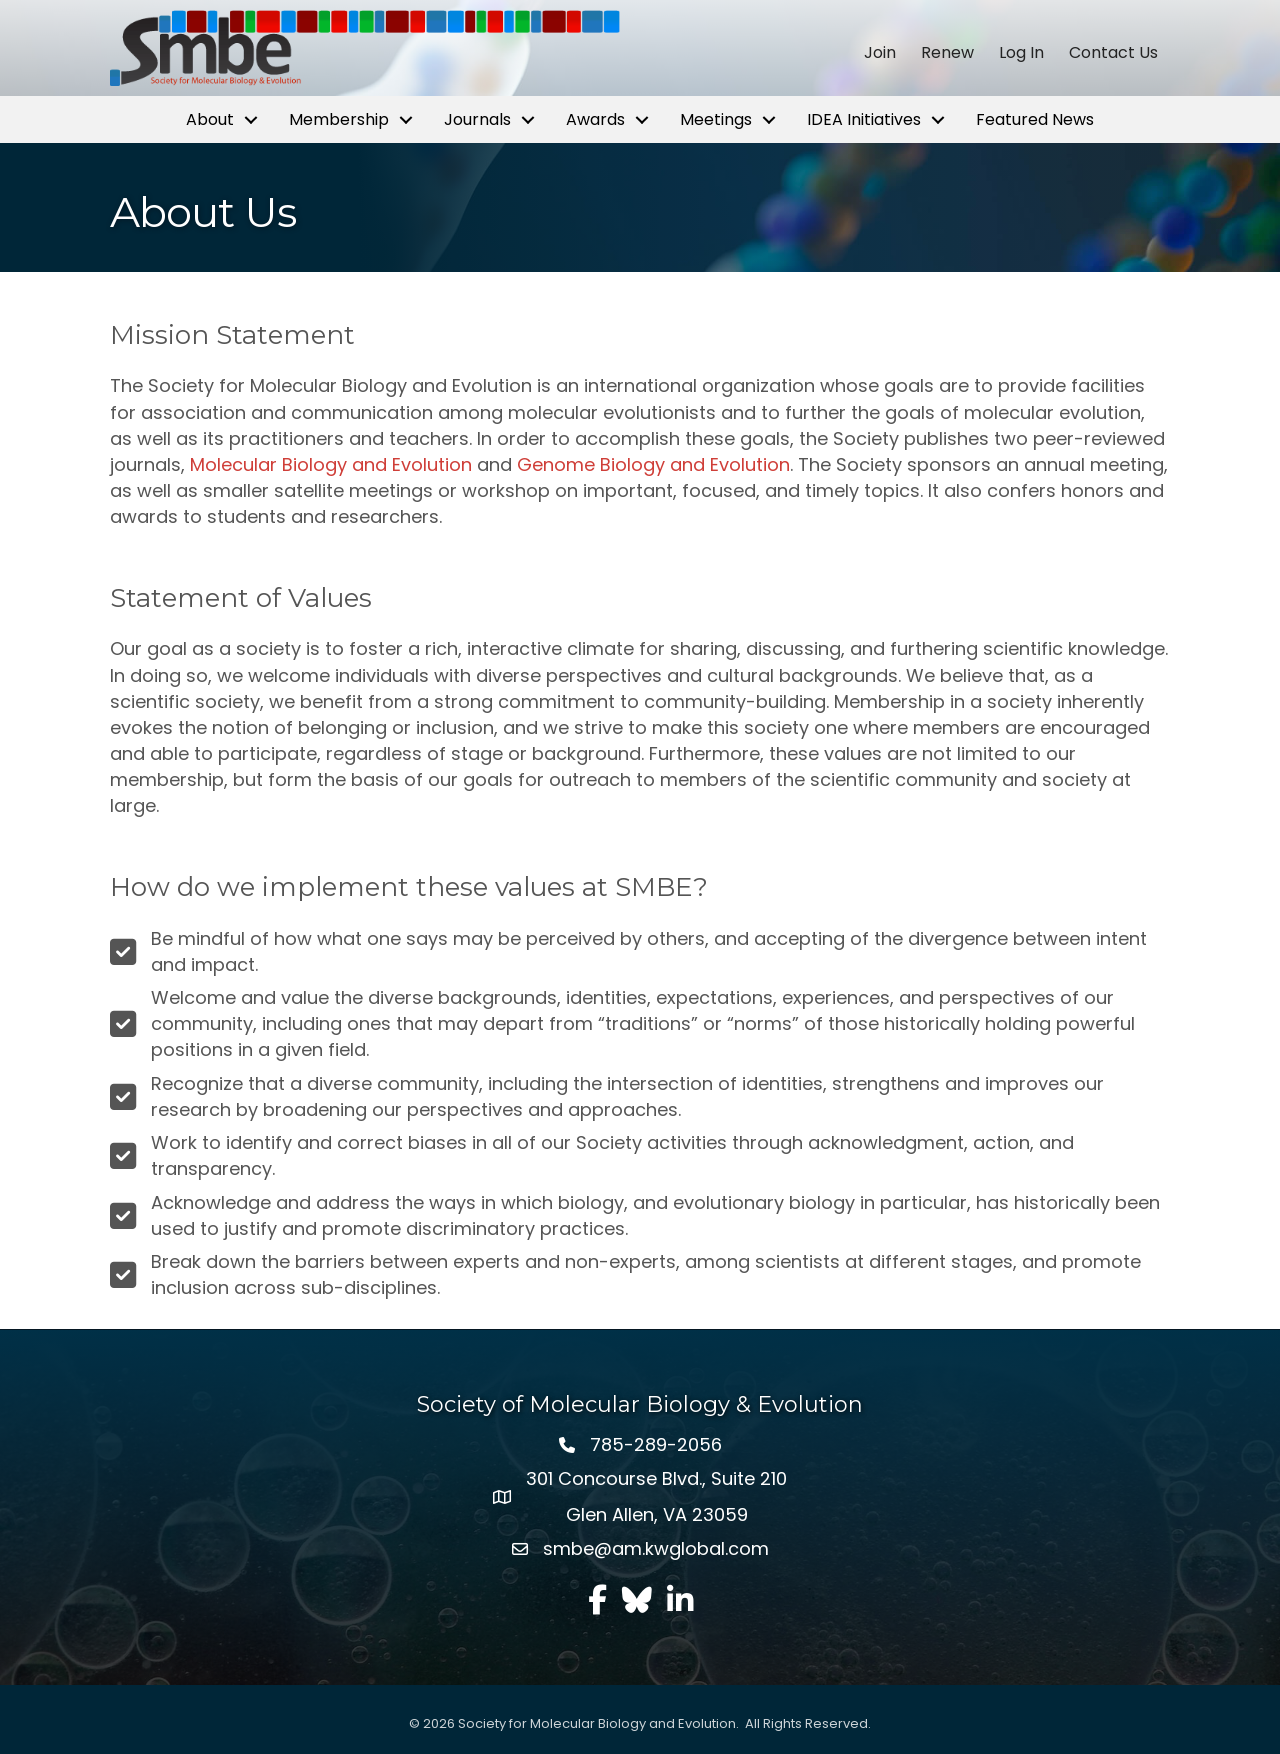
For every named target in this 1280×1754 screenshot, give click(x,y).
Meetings (716, 119)
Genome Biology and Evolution (653, 464)
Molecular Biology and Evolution (331, 464)
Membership (339, 119)
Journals (477, 119)
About (210, 119)
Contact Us (1113, 53)
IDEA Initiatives (864, 119)
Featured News (1035, 119)
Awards (595, 119)
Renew (947, 53)
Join (880, 53)
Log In (1021, 53)
